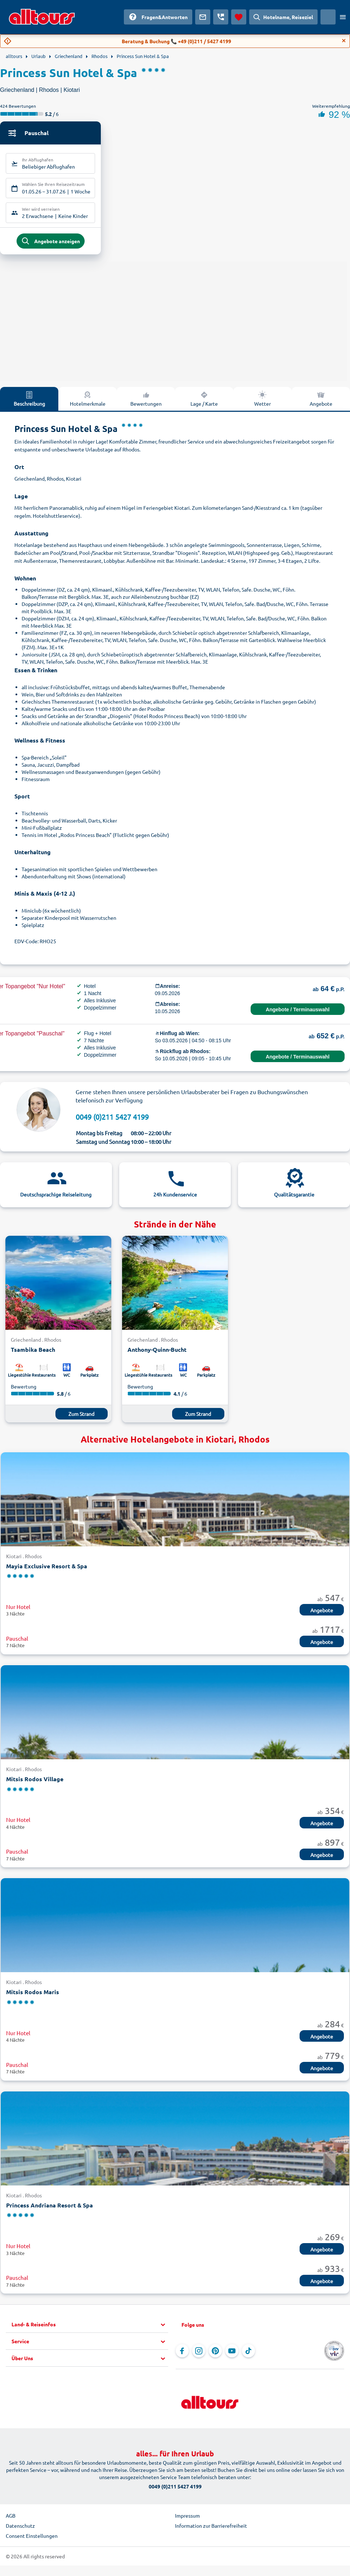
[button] (90, 2328)
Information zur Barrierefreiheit (211, 2529)
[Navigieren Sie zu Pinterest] (215, 2354)
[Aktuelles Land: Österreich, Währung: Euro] (328, 16)
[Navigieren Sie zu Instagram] (198, 2354)
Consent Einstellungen (32, 2539)
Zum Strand (81, 1417)
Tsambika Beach (33, 1353)
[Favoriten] (238, 16)
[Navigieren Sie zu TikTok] (248, 2354)
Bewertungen (146, 402)
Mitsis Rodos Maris (32, 1996)
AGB (10, 2519)
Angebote (321, 402)
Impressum (187, 2519)
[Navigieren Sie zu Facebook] (182, 2354)
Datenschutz (20, 2529)
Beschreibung (29, 402)
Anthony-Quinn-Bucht (157, 1353)
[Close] (344, 40)
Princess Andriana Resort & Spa (49, 2208)
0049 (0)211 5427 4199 (112, 1120)
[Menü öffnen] (342, 17)
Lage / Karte (204, 402)
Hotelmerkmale (88, 402)
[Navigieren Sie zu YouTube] (231, 2354)
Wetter (262, 402)
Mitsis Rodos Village (34, 1782)
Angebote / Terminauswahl (297, 1013)
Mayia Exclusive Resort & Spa (46, 1569)
